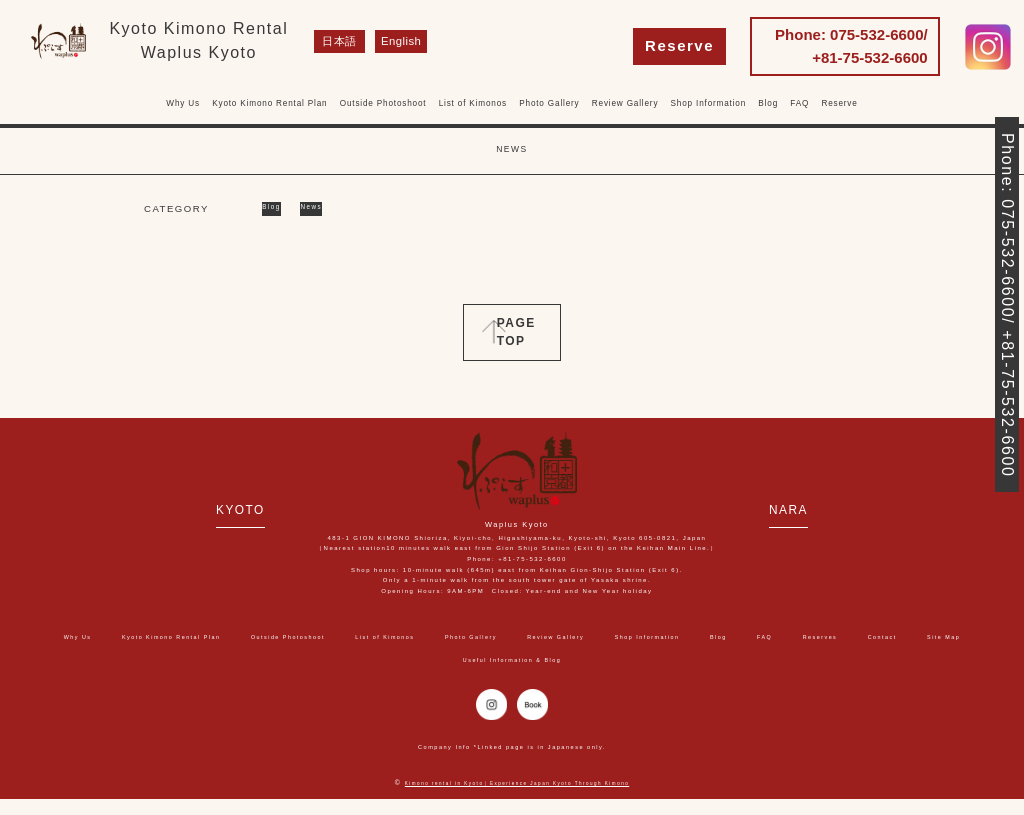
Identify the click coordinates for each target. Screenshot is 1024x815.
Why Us (183, 103)
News (332, 208)
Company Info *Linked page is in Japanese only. (512, 762)
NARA (826, 509)
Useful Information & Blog (622, 659)
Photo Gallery (549, 103)
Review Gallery (625, 103)
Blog (768, 103)
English (391, 41)
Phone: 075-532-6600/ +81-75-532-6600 (851, 46)
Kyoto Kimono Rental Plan (269, 103)
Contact (432, 659)
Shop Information (708, 103)
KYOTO (204, 509)
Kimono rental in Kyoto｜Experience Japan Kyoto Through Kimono (517, 798)
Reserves (359, 659)
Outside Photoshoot (383, 103)
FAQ (799, 103)
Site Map (505, 659)
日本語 (334, 41)
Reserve (679, 45)
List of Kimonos (473, 103)
